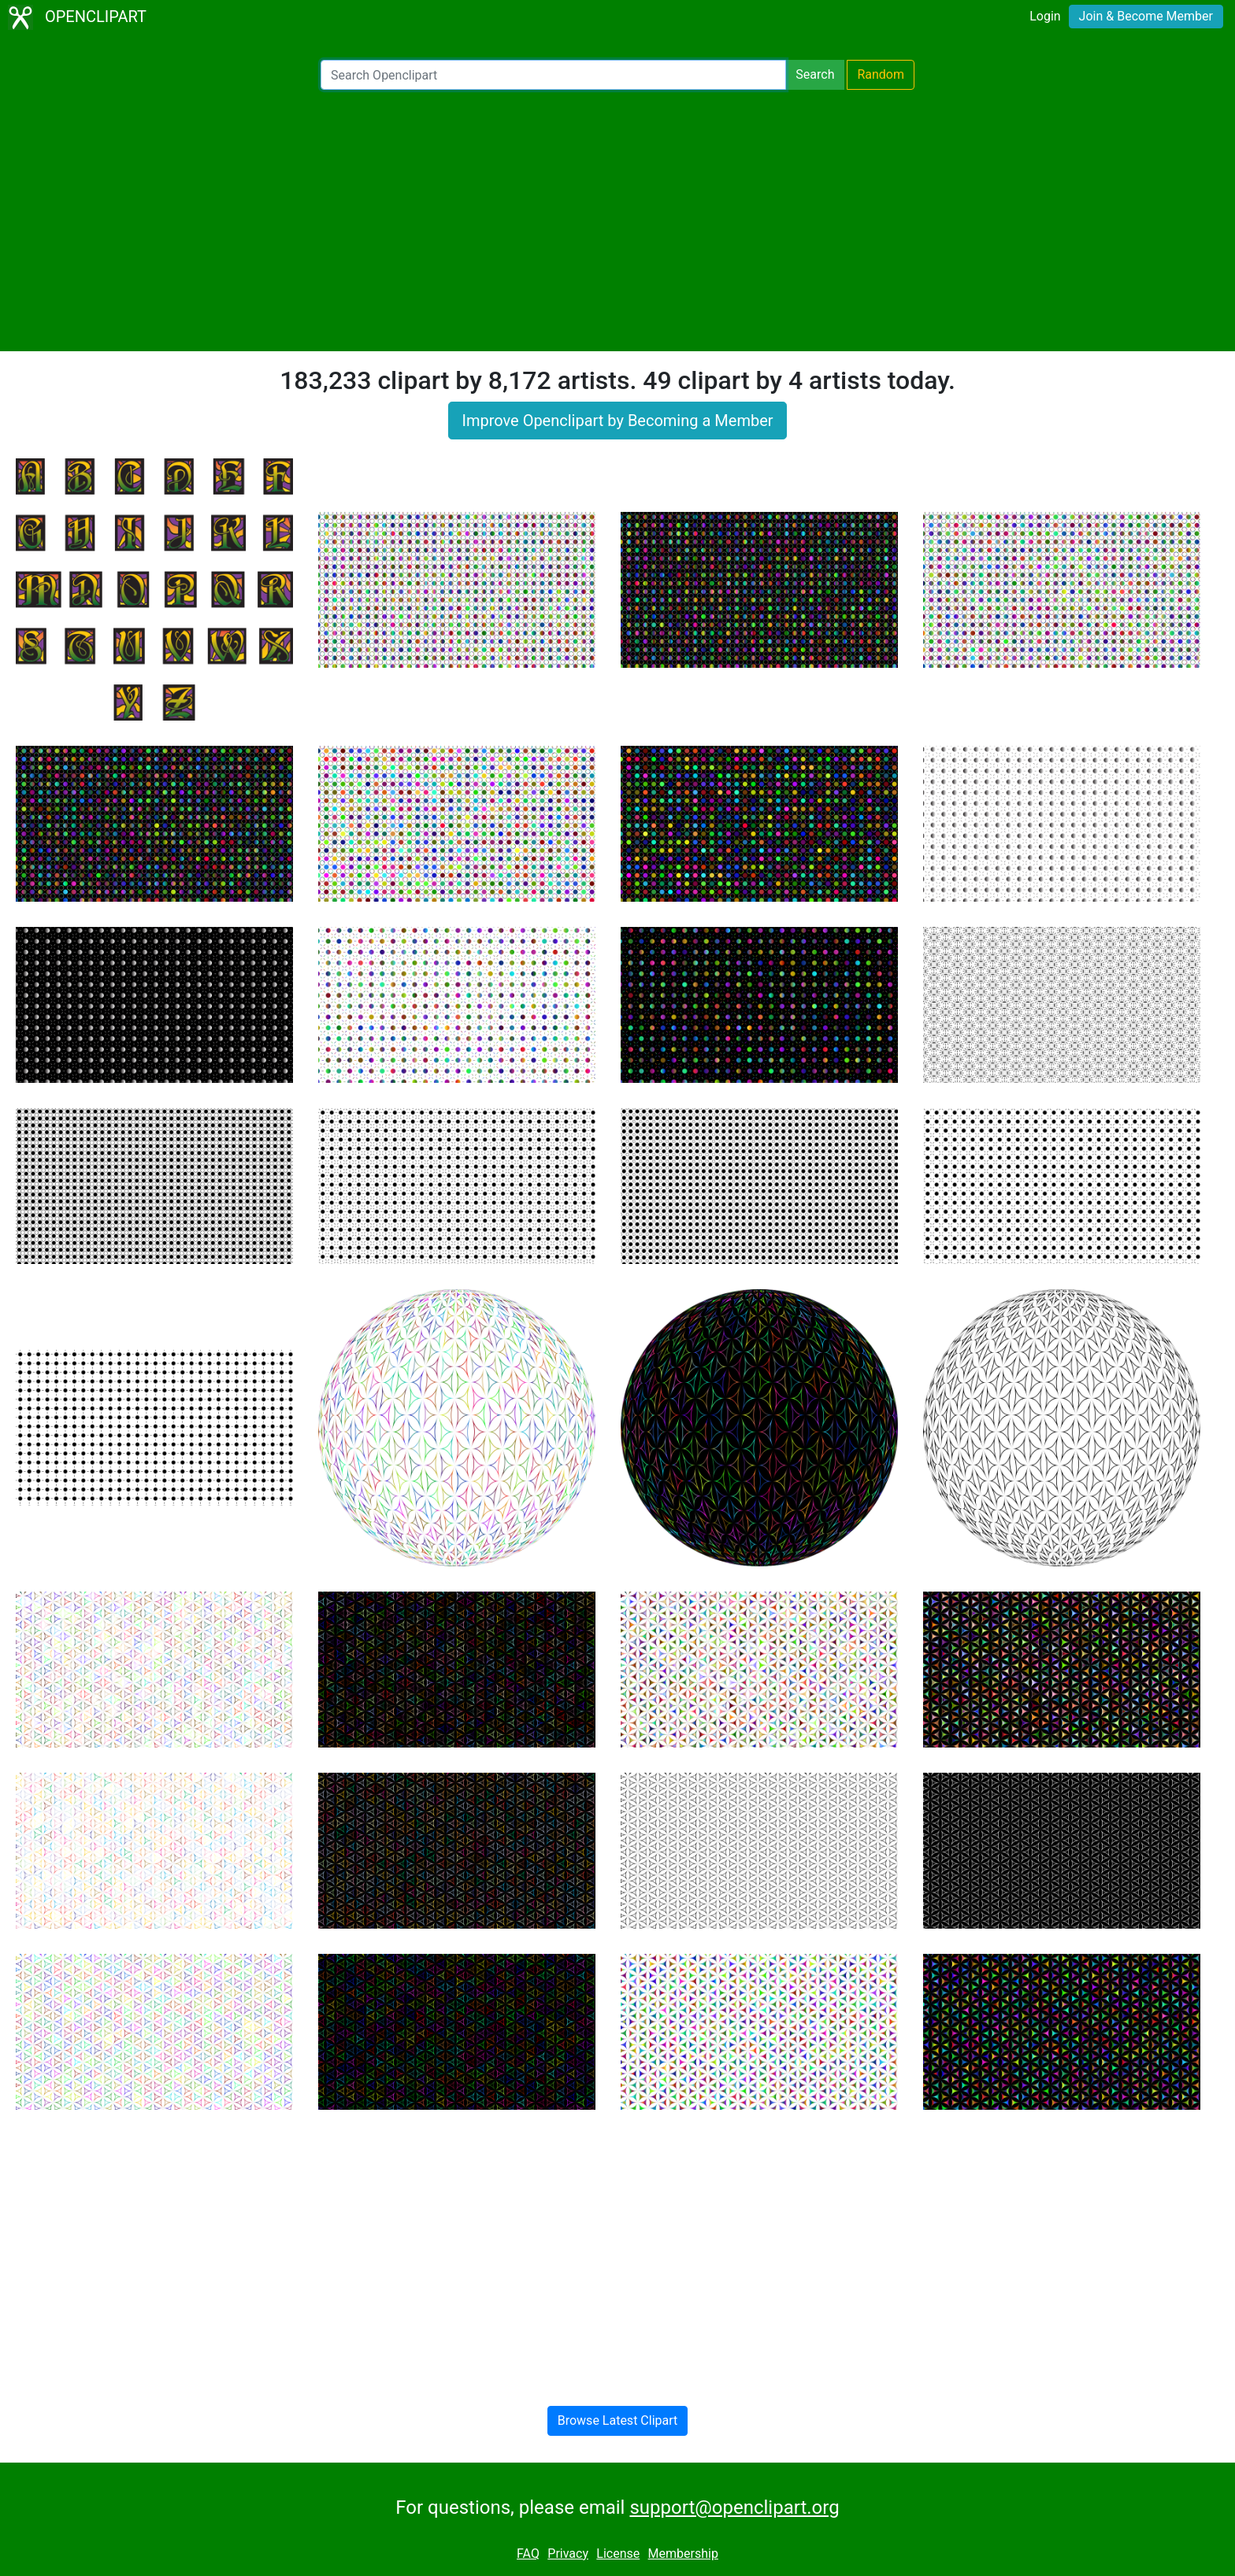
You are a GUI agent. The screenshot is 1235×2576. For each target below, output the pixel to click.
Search (815, 74)
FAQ (528, 2553)
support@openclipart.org (734, 2507)
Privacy (567, 2553)
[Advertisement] (617, 220)
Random (880, 74)
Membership (683, 2553)
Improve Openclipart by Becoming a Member (617, 420)
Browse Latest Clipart (618, 2420)
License (618, 2553)
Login (1044, 16)
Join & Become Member (1146, 16)
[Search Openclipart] (553, 75)
